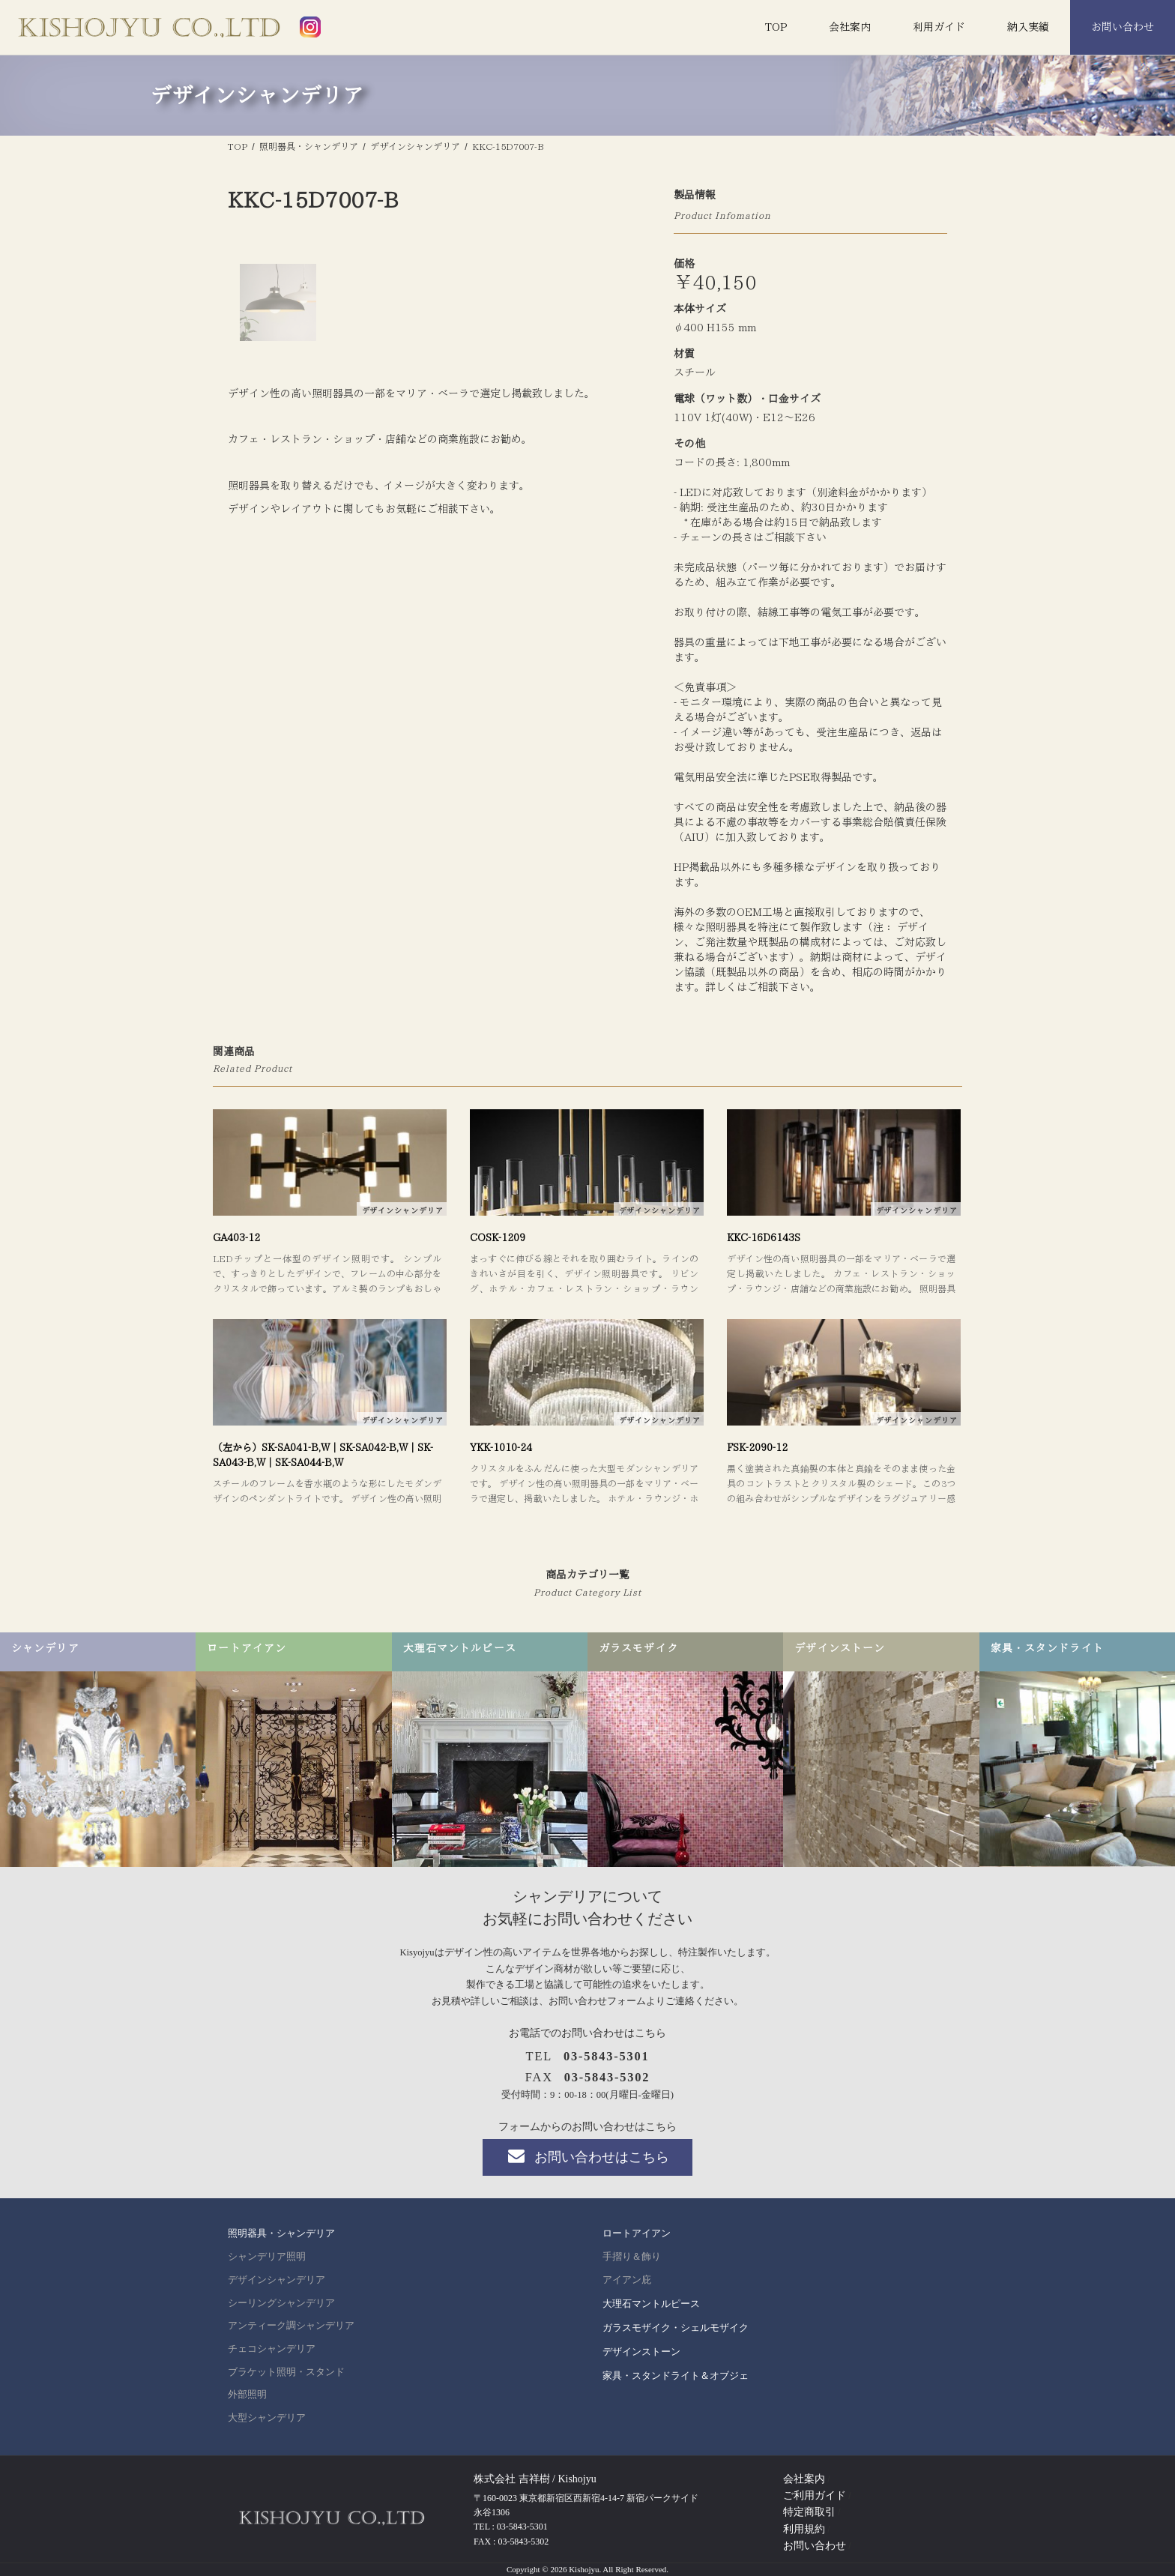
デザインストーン (641, 2351)
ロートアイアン (636, 2233)
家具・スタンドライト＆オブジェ (675, 2375)
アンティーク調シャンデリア (291, 2325)
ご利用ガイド (814, 2495)
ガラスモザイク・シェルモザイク (675, 2327)
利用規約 (804, 2529)
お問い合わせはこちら (587, 2156)
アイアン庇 (626, 2280)
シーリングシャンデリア (281, 2303)
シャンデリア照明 (267, 2256)
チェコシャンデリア (271, 2349)
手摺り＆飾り (631, 2256)
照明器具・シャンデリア (281, 2233)
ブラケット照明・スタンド (286, 2372)
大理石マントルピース (651, 2303)
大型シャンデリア (267, 2418)
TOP (776, 27)
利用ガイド (939, 27)
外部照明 (247, 2394)
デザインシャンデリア (276, 2280)
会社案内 (850, 27)
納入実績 (1028, 27)
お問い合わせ (1122, 27)
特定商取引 (809, 2512)
